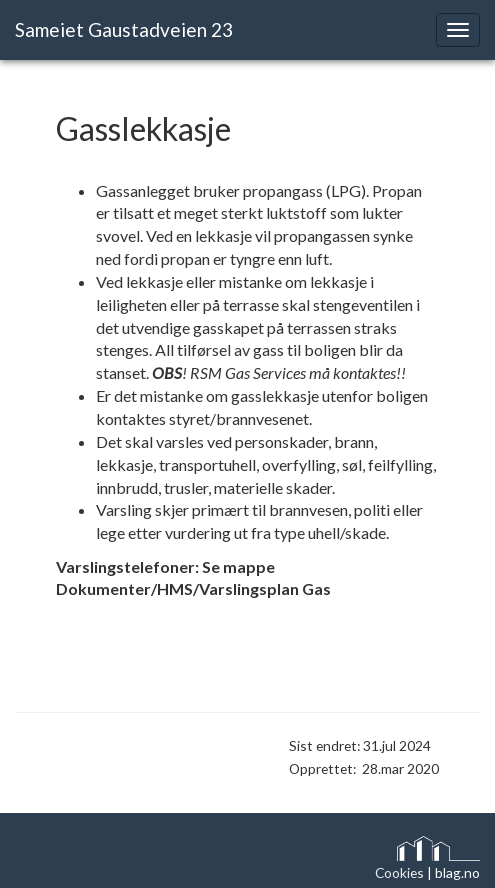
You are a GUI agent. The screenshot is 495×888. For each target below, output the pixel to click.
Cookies (399, 872)
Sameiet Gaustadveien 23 (124, 29)
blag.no (457, 872)
